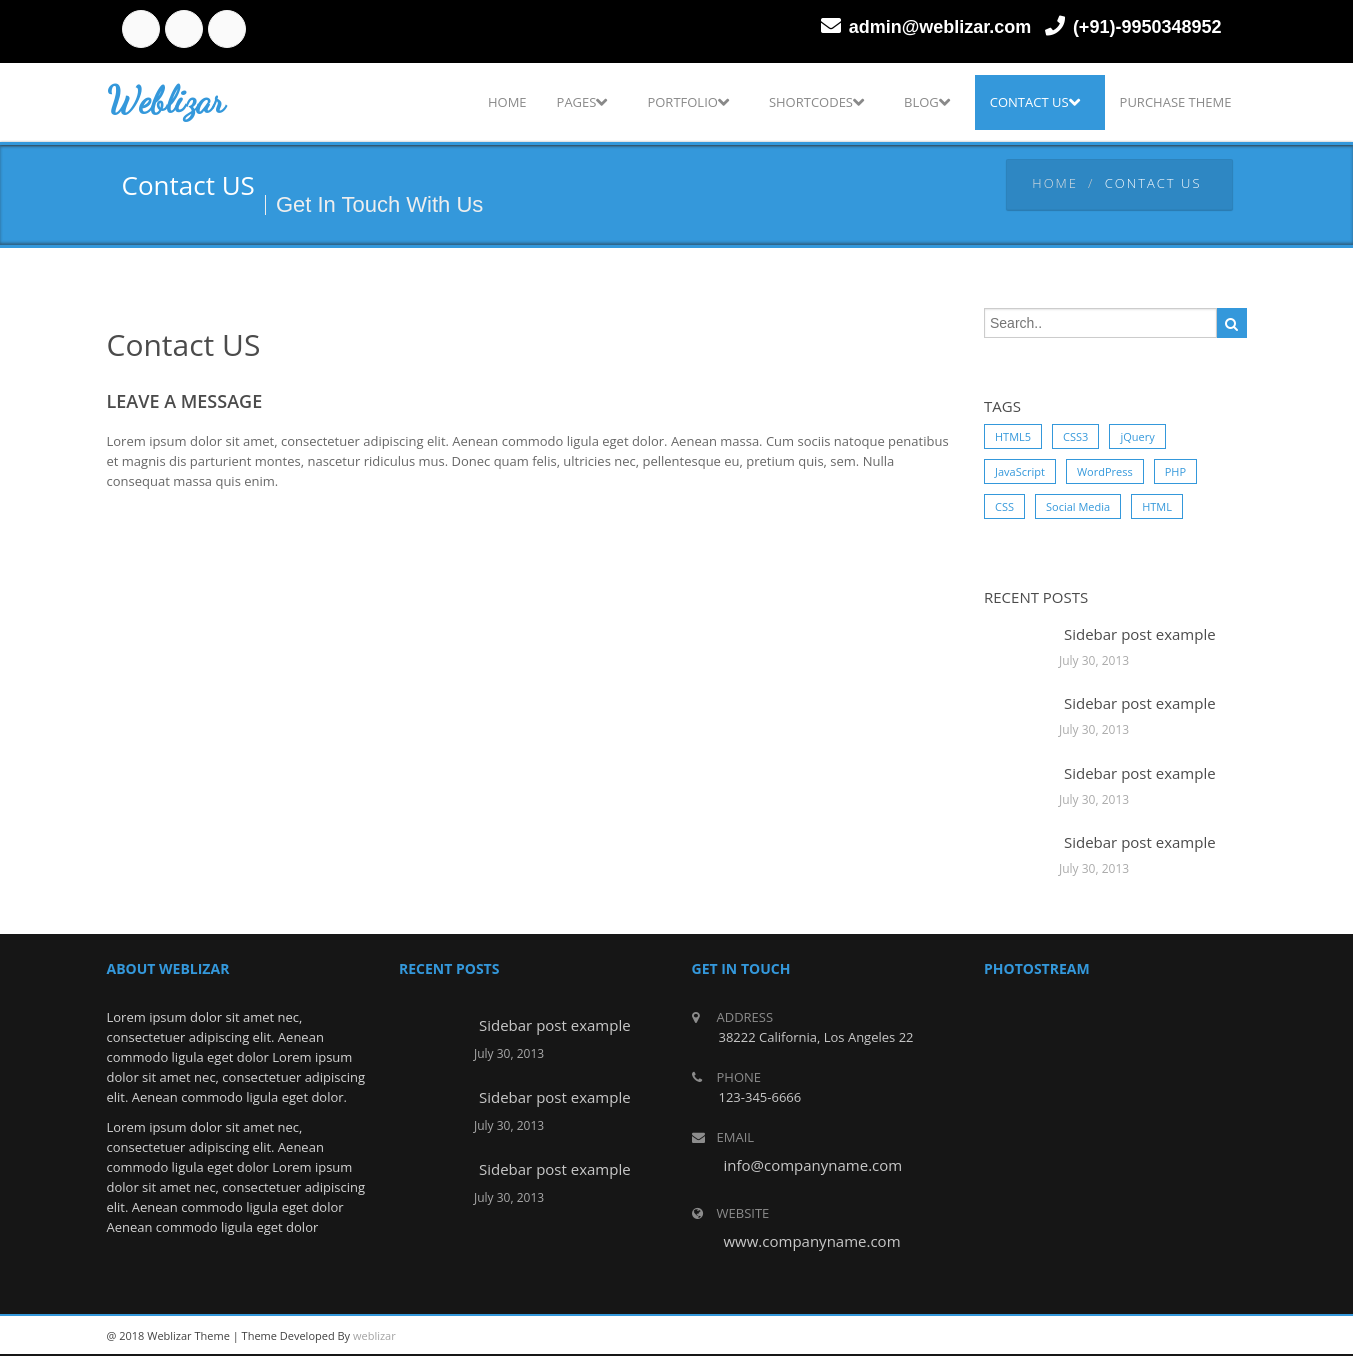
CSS (1004, 506)
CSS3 (1075, 436)
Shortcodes (816, 102)
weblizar (374, 1335)
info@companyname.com (813, 1165)
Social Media (1078, 506)
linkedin (227, 29)
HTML (1157, 506)
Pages (582, 102)
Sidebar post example (1140, 634)
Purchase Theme (1176, 102)
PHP (1175, 471)
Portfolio (687, 102)
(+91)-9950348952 (1147, 27)
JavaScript (1020, 471)
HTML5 (1013, 436)
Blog (927, 102)
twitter (184, 29)
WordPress (1105, 471)
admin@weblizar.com (940, 27)
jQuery (1137, 436)
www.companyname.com (812, 1241)
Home (507, 102)
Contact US (1035, 102)
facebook (141, 29)
